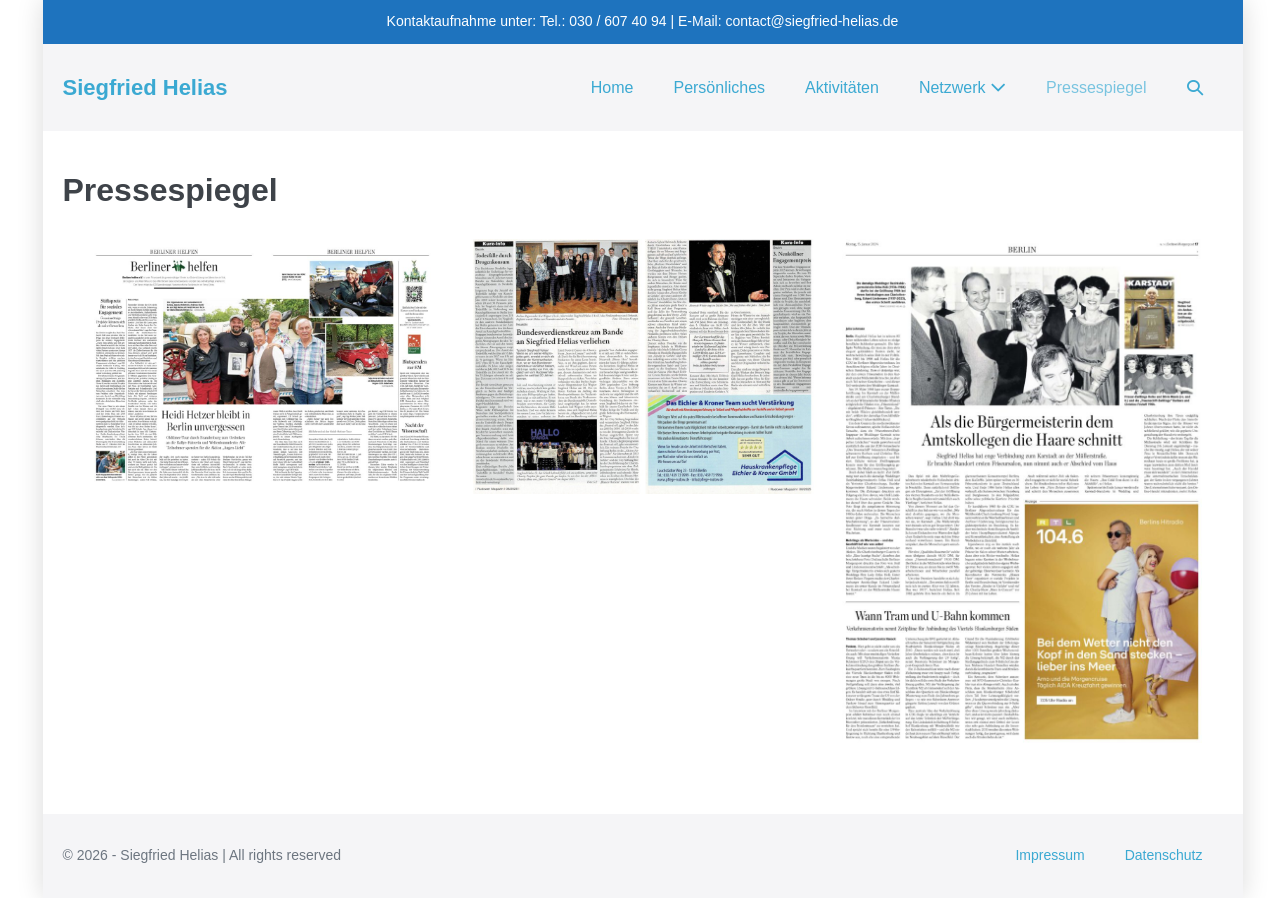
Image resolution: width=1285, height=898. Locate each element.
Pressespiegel (1096, 87)
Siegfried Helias (145, 87)
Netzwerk (962, 87)
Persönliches (719, 87)
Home (612, 87)
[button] (1195, 87)
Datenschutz (1164, 855)
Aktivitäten (842, 87)
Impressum (1049, 855)
